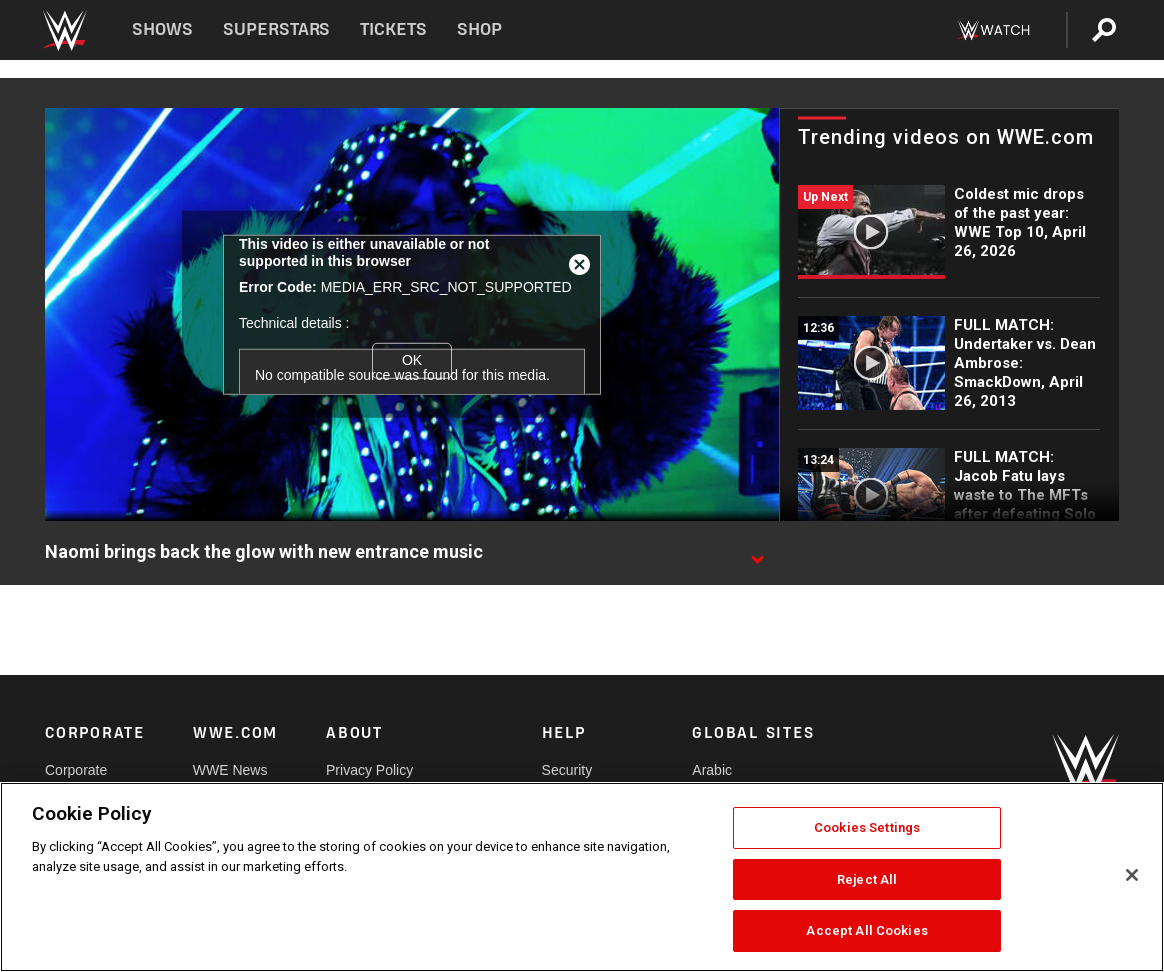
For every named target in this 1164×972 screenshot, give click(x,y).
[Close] (1132, 875)
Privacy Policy (369, 770)
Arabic (712, 770)
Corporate (76, 770)
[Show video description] (757, 553)
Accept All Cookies (866, 930)
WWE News (230, 770)
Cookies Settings (867, 827)
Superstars (277, 29)
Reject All (867, 879)
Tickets (393, 29)
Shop (479, 29)
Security (567, 770)
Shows (162, 29)
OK (412, 360)
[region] (582, 877)
